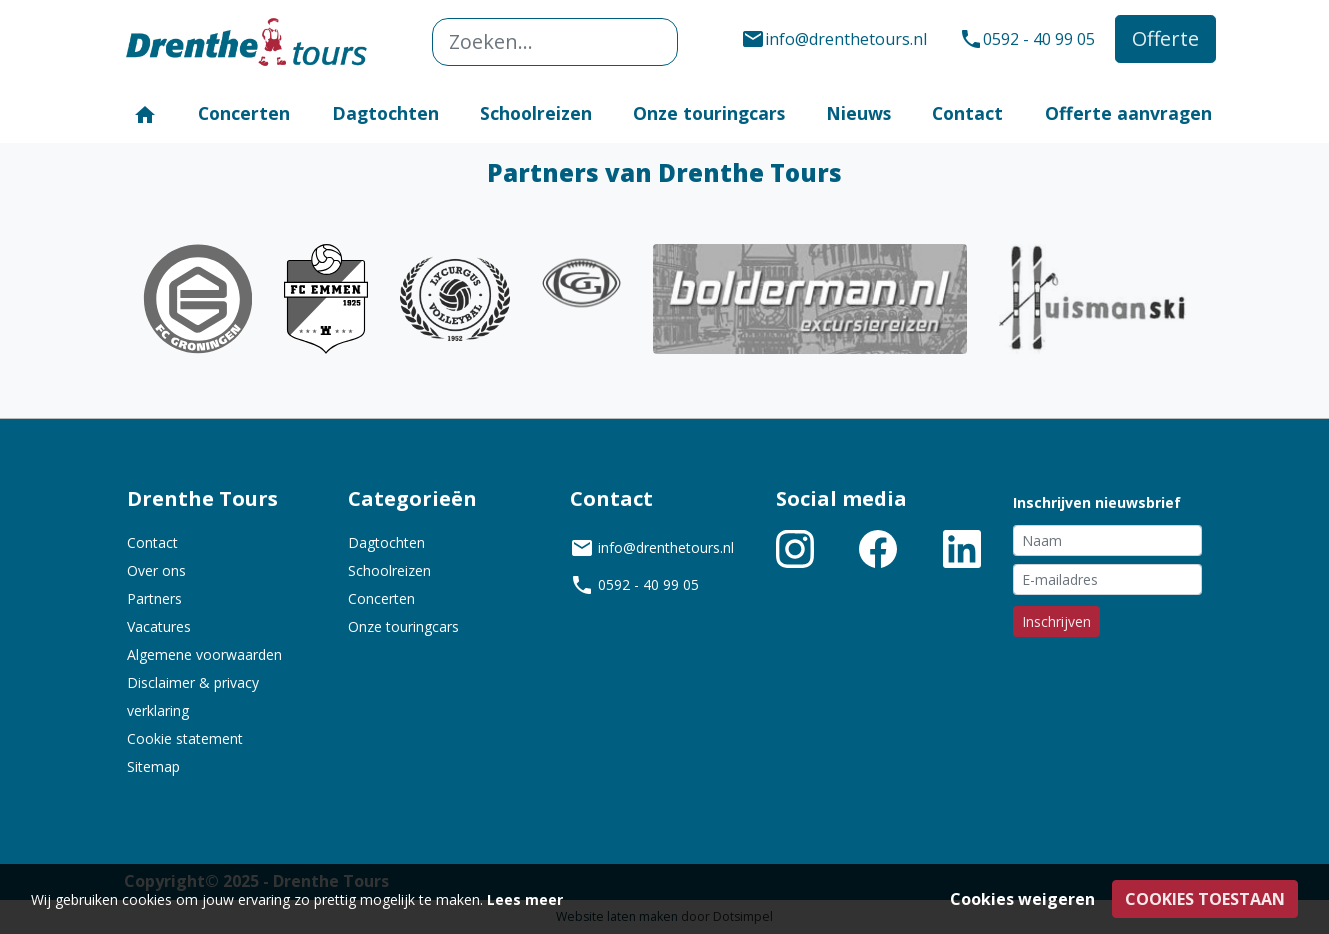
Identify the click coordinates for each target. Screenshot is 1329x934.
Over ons (156, 570)
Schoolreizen (536, 113)
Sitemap (153, 766)
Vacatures (159, 626)
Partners (154, 598)
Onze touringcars (709, 113)
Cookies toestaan (1205, 899)
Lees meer (525, 899)
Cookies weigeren (1022, 899)
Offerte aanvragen (1128, 113)
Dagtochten (385, 113)
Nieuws (858, 113)
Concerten (244, 113)
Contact (967, 113)
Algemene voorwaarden (204, 654)
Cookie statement (185, 738)
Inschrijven (1056, 621)
